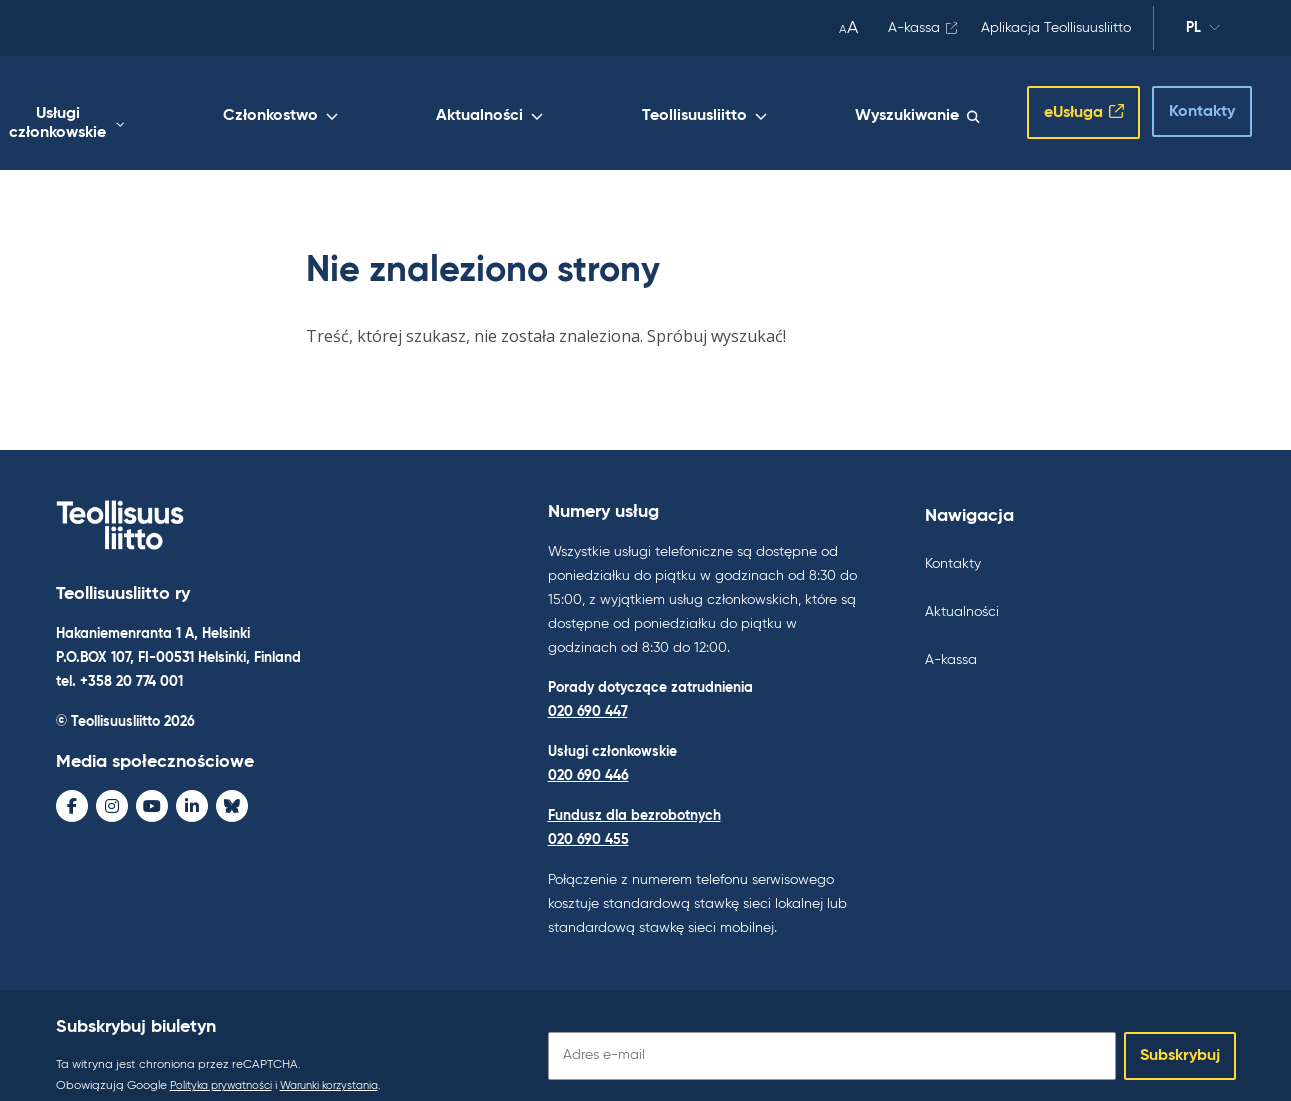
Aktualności (618, 107)
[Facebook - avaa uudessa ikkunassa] (72, 788)
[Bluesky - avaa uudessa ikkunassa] (232, 788)
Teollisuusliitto (758, 107)
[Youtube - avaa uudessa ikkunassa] (152, 788)
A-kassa (914, 28)
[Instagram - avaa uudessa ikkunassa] (112, 788)
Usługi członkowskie (319, 107)
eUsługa (1053, 103)
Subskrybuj (1180, 1035)
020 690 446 (588, 755)
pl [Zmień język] (1203, 31)
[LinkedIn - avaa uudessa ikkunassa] (192, 788)
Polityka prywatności (226, 1065)
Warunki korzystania (346, 1065)
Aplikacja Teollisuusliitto (1056, 28)
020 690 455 (588, 819)
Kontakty (1185, 101)
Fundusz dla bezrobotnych (634, 795)
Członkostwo (483, 107)
